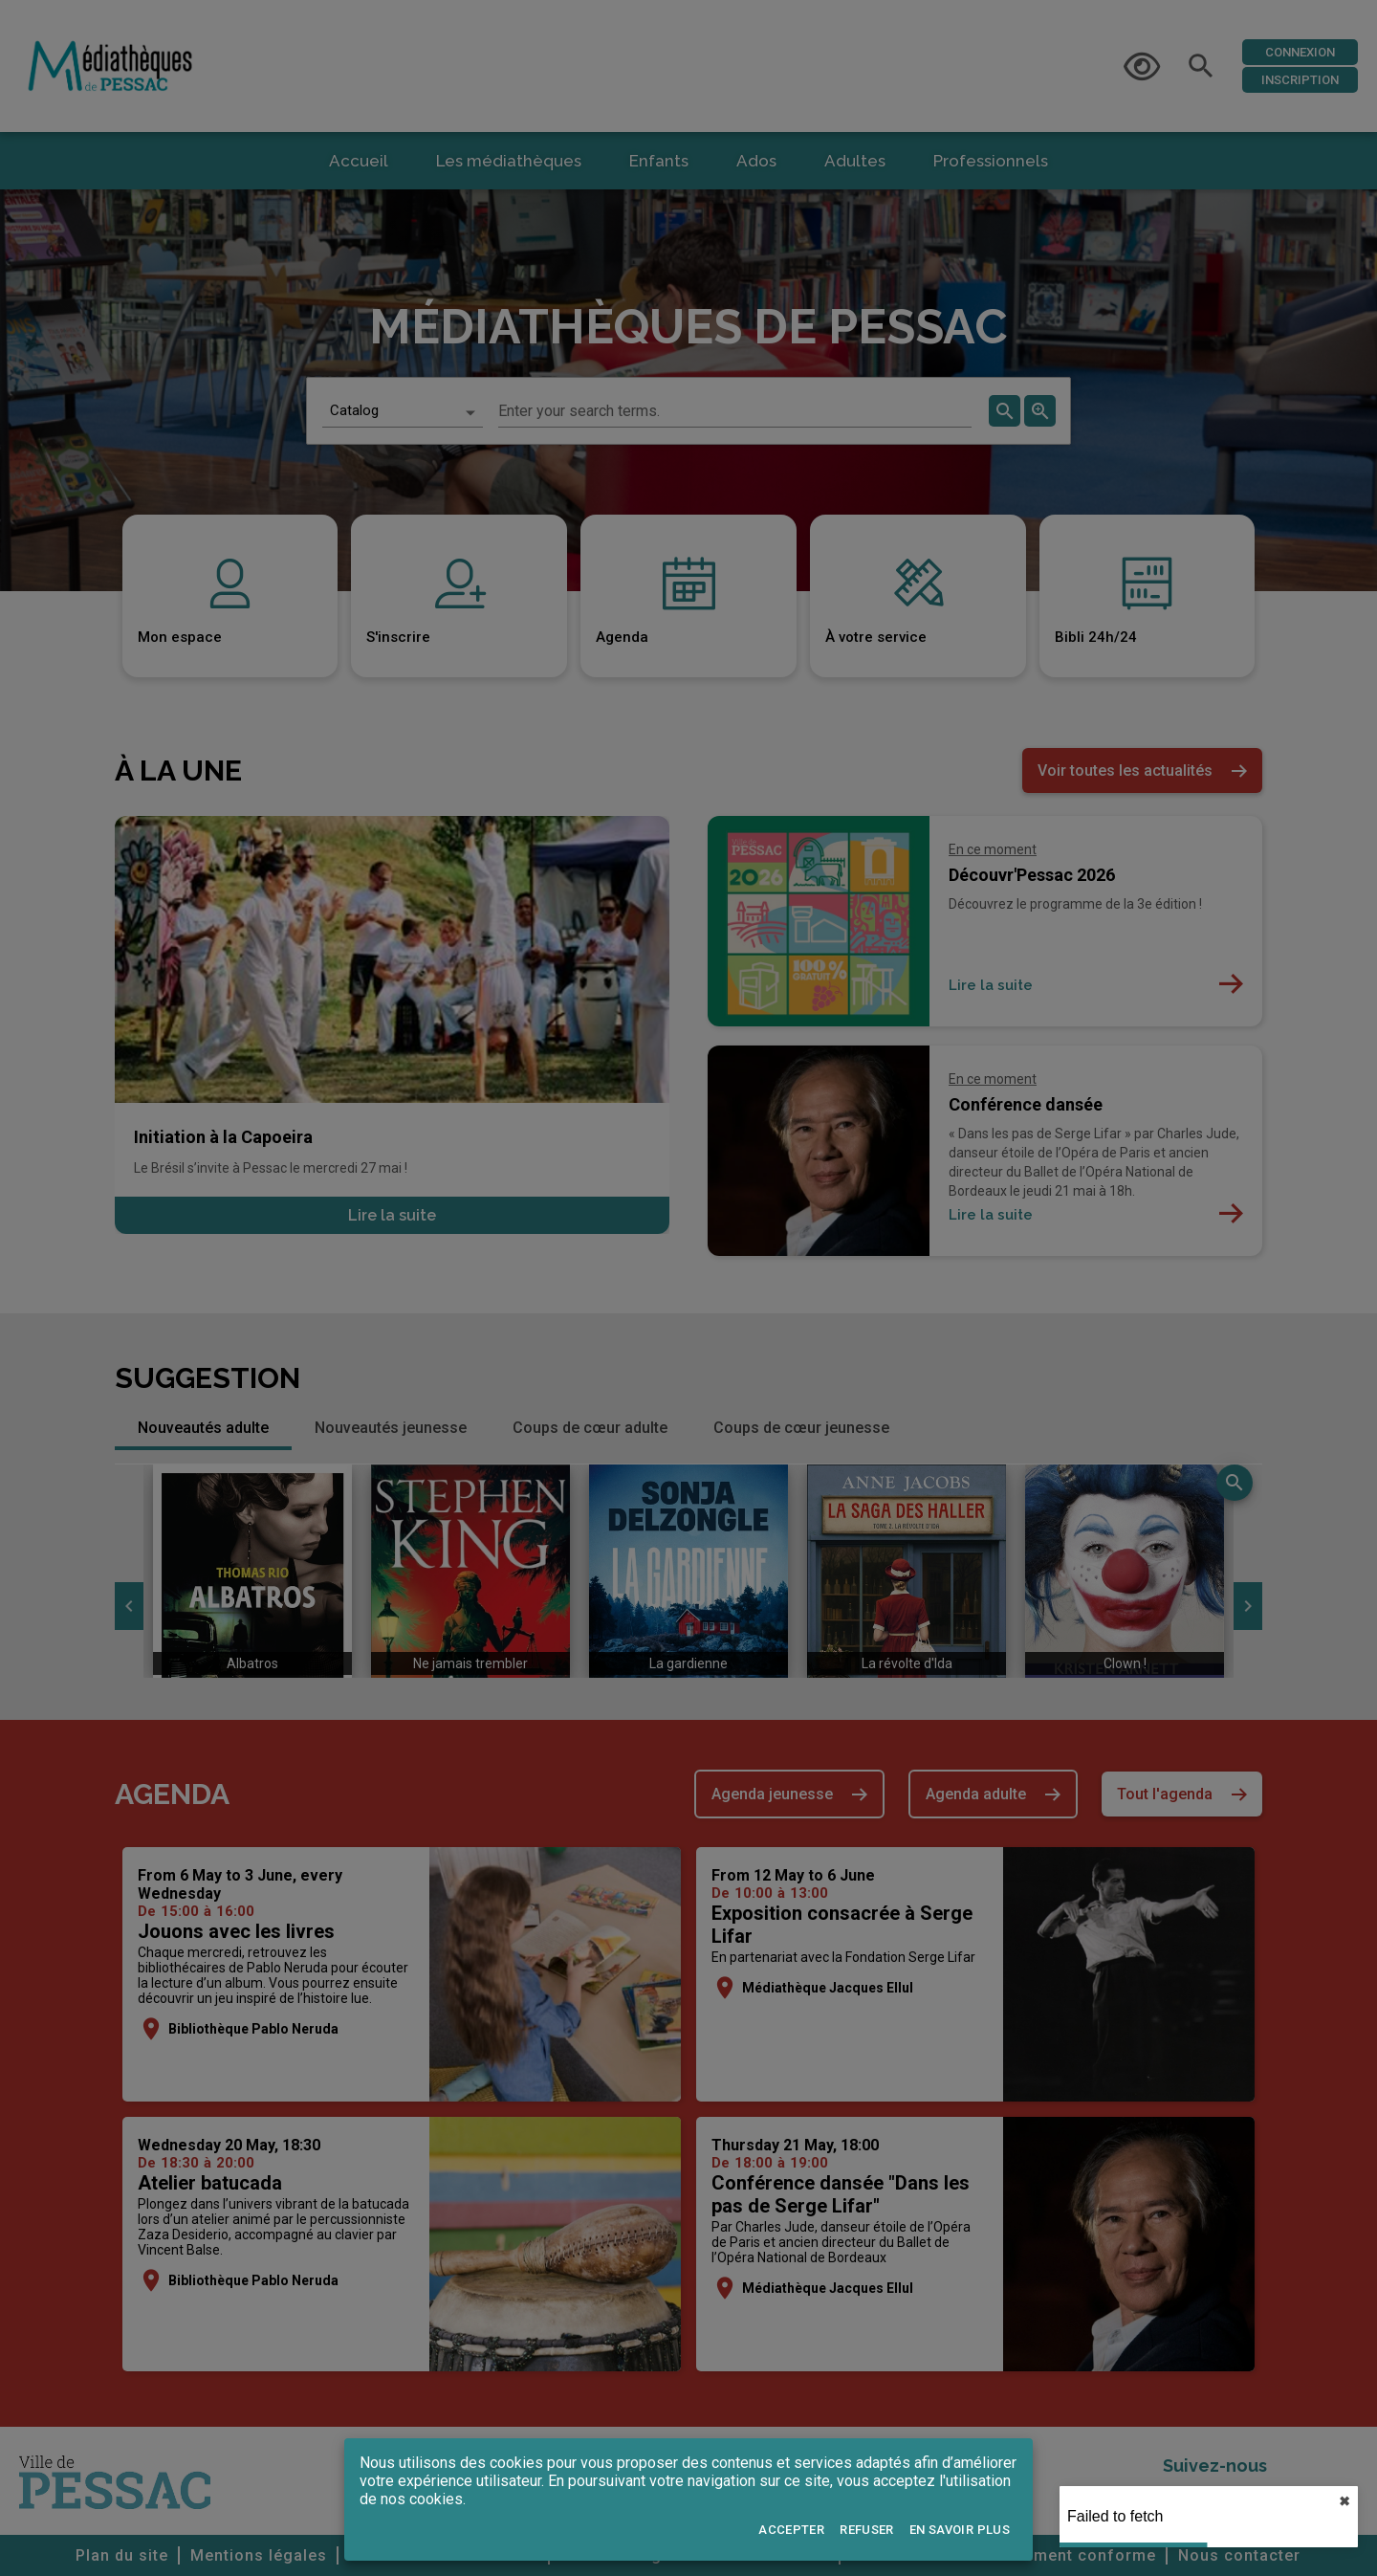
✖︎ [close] (1344, 2501)
